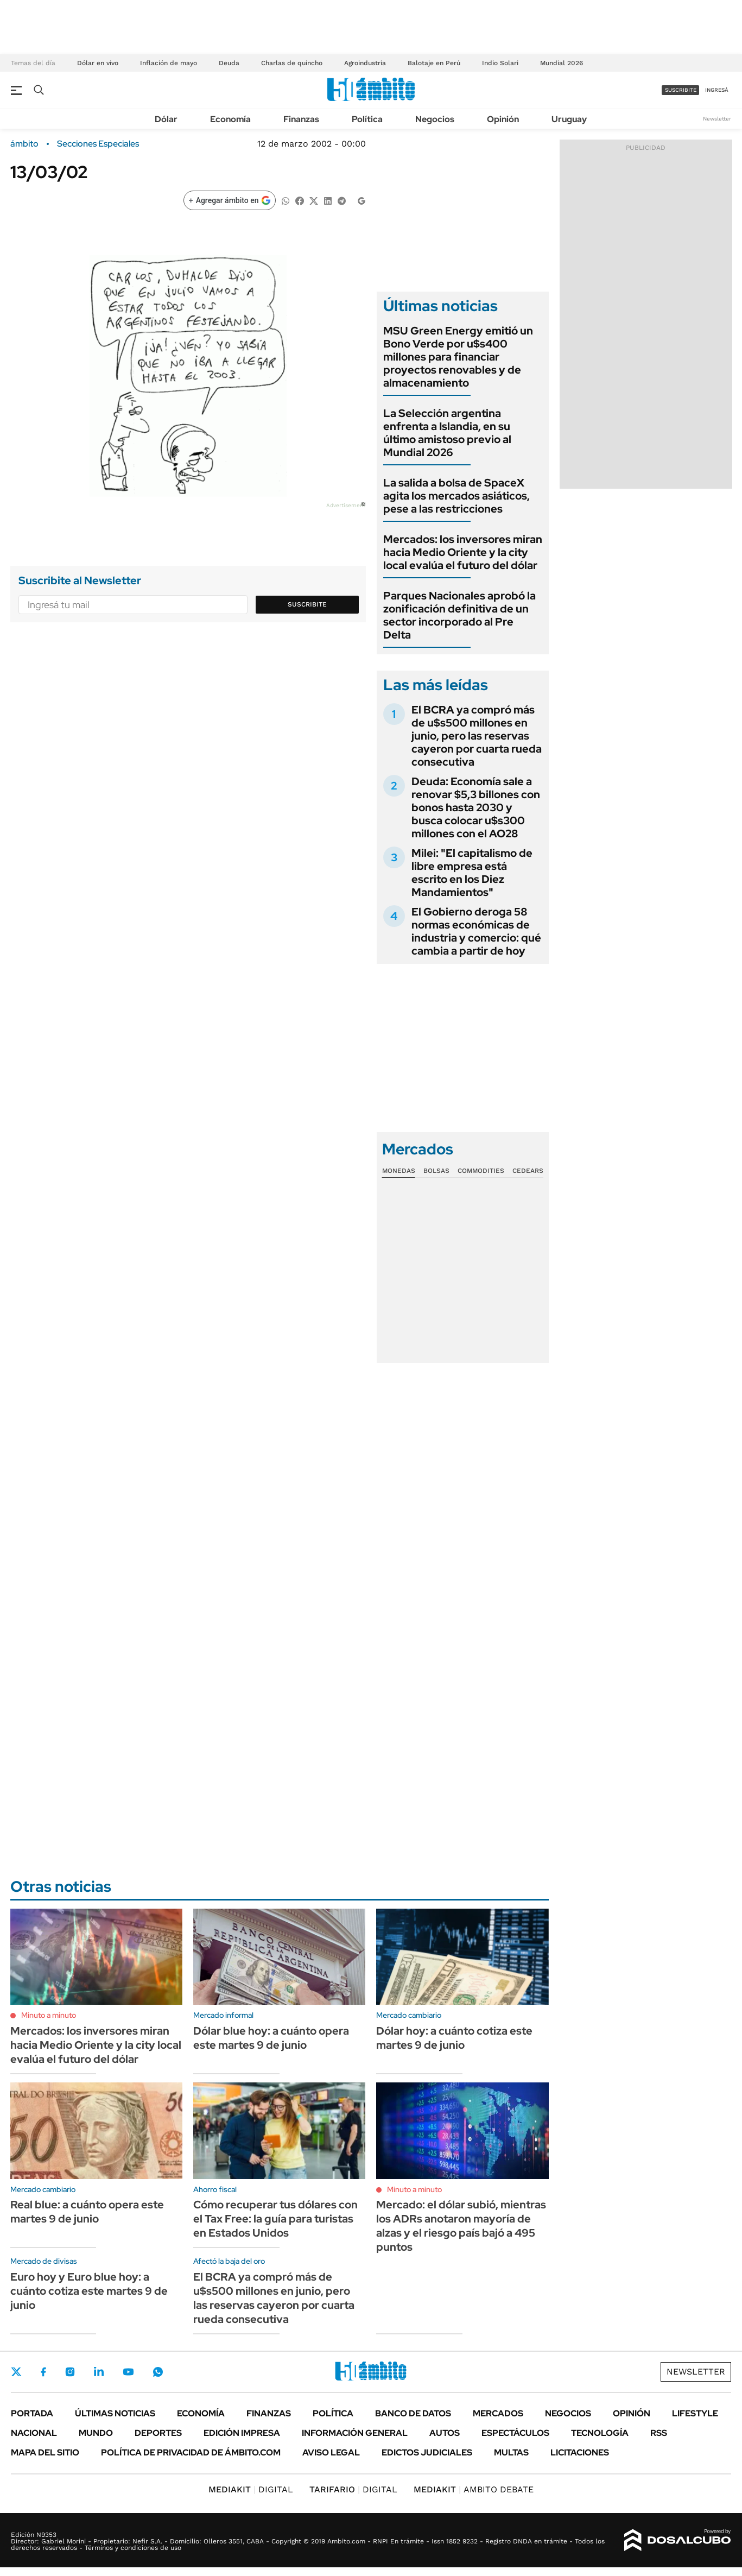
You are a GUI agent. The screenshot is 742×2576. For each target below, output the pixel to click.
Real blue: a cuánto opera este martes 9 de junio (87, 2212)
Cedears (527, 1171)
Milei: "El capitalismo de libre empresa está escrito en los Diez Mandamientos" (471, 872)
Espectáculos (515, 2433)
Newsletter (717, 119)
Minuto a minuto (48, 2015)
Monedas (398, 1171)
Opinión (503, 119)
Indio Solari (500, 63)
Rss (658, 2433)
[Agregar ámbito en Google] (229, 200)
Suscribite (307, 604)
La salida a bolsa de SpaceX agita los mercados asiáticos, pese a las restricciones (456, 496)
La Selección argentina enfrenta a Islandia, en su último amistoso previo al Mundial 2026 (447, 432)
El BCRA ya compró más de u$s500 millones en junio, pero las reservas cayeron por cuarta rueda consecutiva (476, 736)
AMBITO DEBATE (474, 2489)
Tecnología (600, 2433)
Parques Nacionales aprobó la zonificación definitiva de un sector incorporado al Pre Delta (459, 615)
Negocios (434, 119)
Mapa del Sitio (45, 2452)
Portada (32, 2413)
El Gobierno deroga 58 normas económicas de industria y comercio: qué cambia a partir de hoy (476, 931)
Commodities (481, 1171)
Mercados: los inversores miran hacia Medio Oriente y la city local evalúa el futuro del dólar (462, 552)
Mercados (498, 2413)
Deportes (158, 2433)
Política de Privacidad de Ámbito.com (191, 2452)
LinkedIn (99, 2372)
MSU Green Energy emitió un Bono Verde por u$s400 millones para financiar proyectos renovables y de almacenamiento (458, 357)
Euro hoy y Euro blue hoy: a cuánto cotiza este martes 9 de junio (89, 2291)
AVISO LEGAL (331, 2452)
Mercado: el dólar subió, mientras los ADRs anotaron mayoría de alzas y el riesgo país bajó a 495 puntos (461, 2226)
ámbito (24, 144)
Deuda (229, 63)
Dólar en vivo (97, 63)
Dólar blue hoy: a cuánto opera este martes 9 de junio (271, 2038)
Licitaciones (579, 2452)
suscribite (680, 90)
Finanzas (301, 119)
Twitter (16, 2371)
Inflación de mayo (168, 63)
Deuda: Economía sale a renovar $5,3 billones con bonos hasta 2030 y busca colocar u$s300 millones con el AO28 (475, 807)
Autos (444, 2433)
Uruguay (569, 119)
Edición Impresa (242, 2433)
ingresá (716, 90)
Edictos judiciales (427, 2452)
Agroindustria (365, 63)
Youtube (128, 2372)
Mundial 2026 (561, 63)
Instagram (70, 2372)
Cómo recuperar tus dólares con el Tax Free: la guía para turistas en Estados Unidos (275, 2219)
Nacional (34, 2433)
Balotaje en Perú (434, 63)
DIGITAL (250, 2489)
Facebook (43, 2372)
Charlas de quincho (291, 63)
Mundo (96, 2433)
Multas (511, 2452)
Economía (230, 119)
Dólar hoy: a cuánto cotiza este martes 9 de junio (454, 2038)
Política (367, 119)
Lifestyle (695, 2413)
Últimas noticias (115, 2413)
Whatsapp (158, 2372)
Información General (355, 2433)
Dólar (166, 119)
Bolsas (436, 1171)
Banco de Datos (413, 2413)
